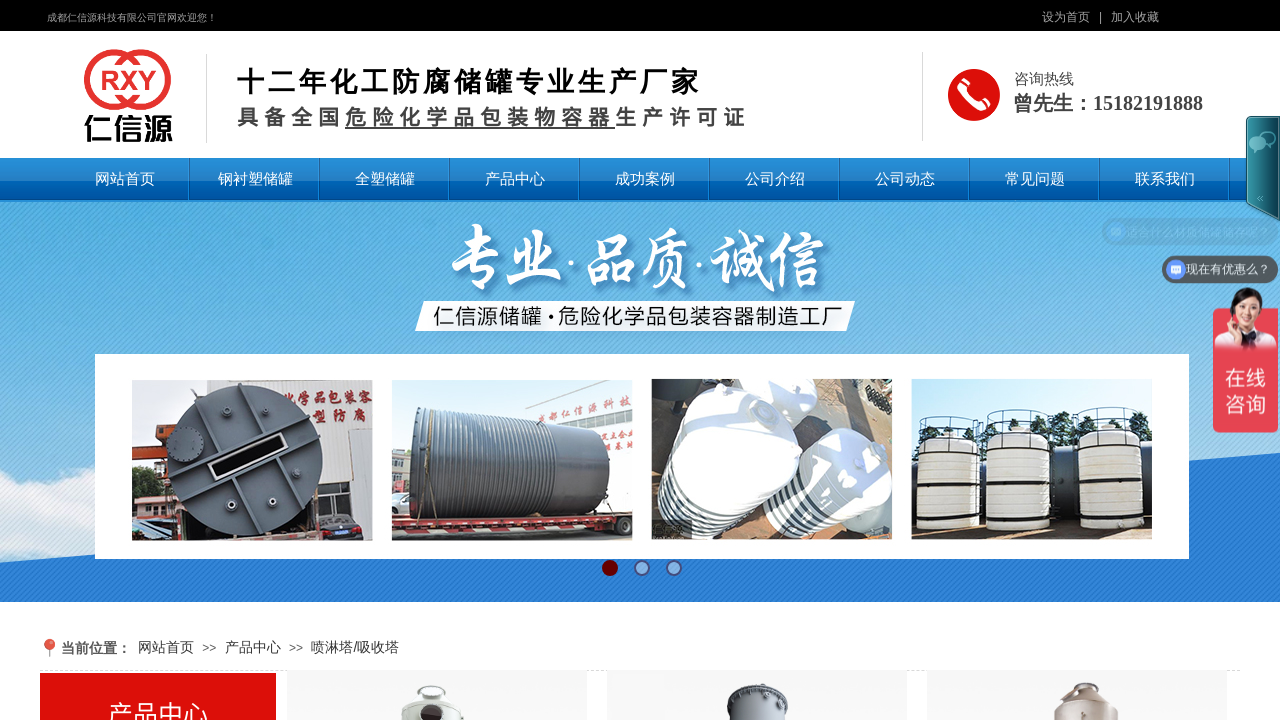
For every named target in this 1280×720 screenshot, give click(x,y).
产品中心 (515, 178)
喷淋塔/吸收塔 (355, 647)
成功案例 (645, 178)
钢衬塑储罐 (255, 178)
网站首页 (125, 178)
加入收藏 (1135, 17)
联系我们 (1165, 178)
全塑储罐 (385, 178)
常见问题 (1035, 178)
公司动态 (905, 178)
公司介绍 (775, 178)
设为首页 (1066, 17)
